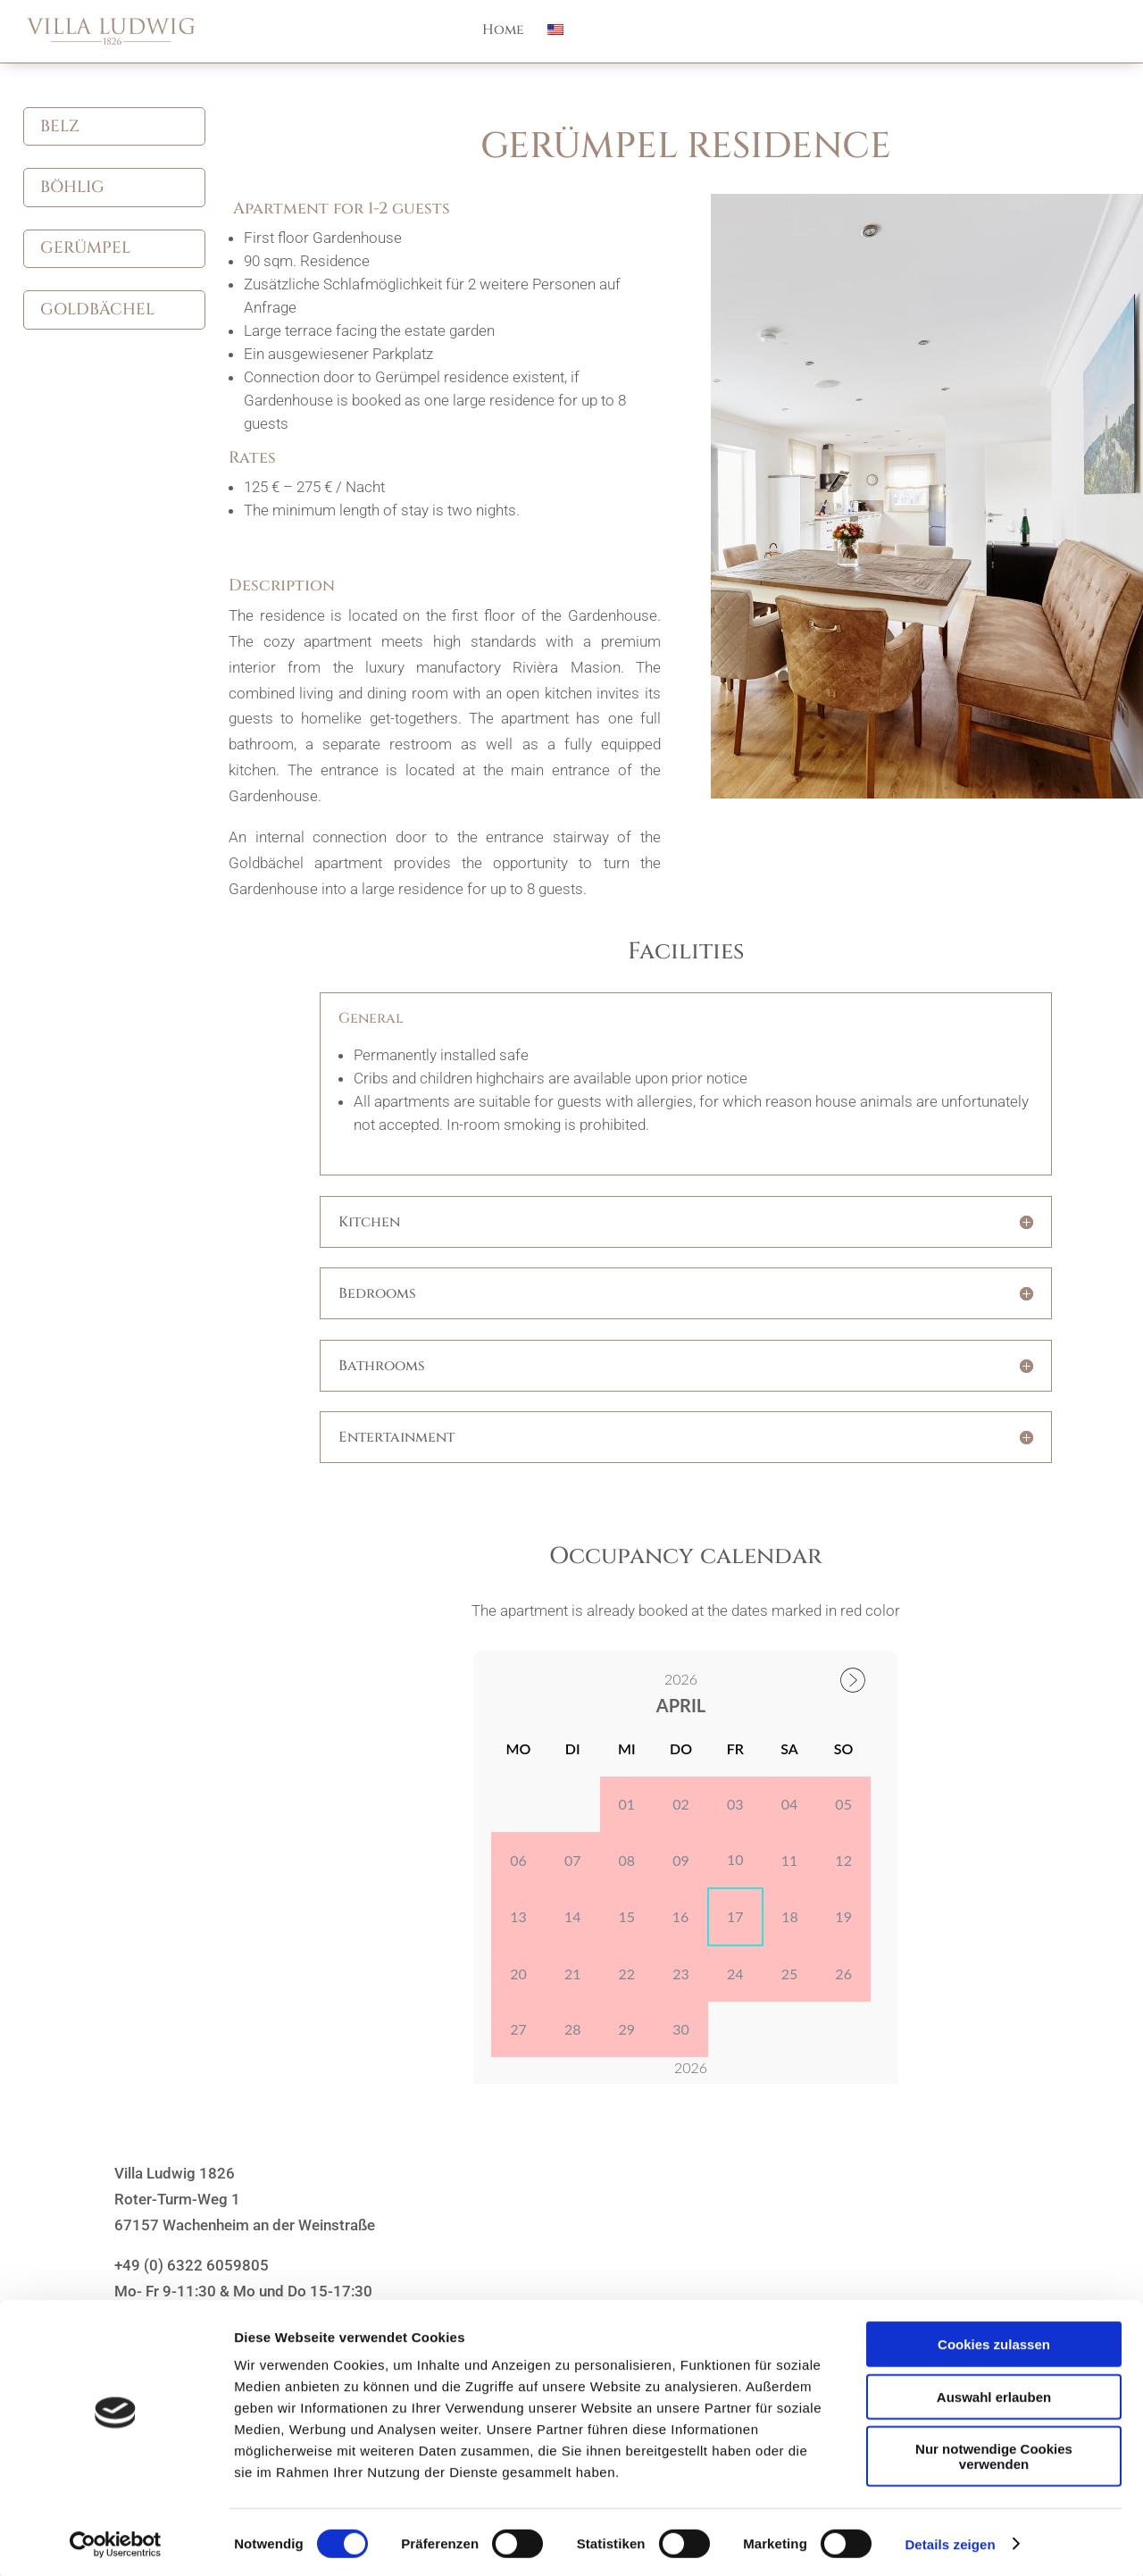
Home (502, 31)
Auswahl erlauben (994, 2393)
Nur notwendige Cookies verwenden (993, 2453)
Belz (59, 126)
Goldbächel (97, 309)
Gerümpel (85, 248)
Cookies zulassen (994, 2340)
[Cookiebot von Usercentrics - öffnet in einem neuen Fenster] (116, 2541)
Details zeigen (950, 2540)
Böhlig (72, 187)
